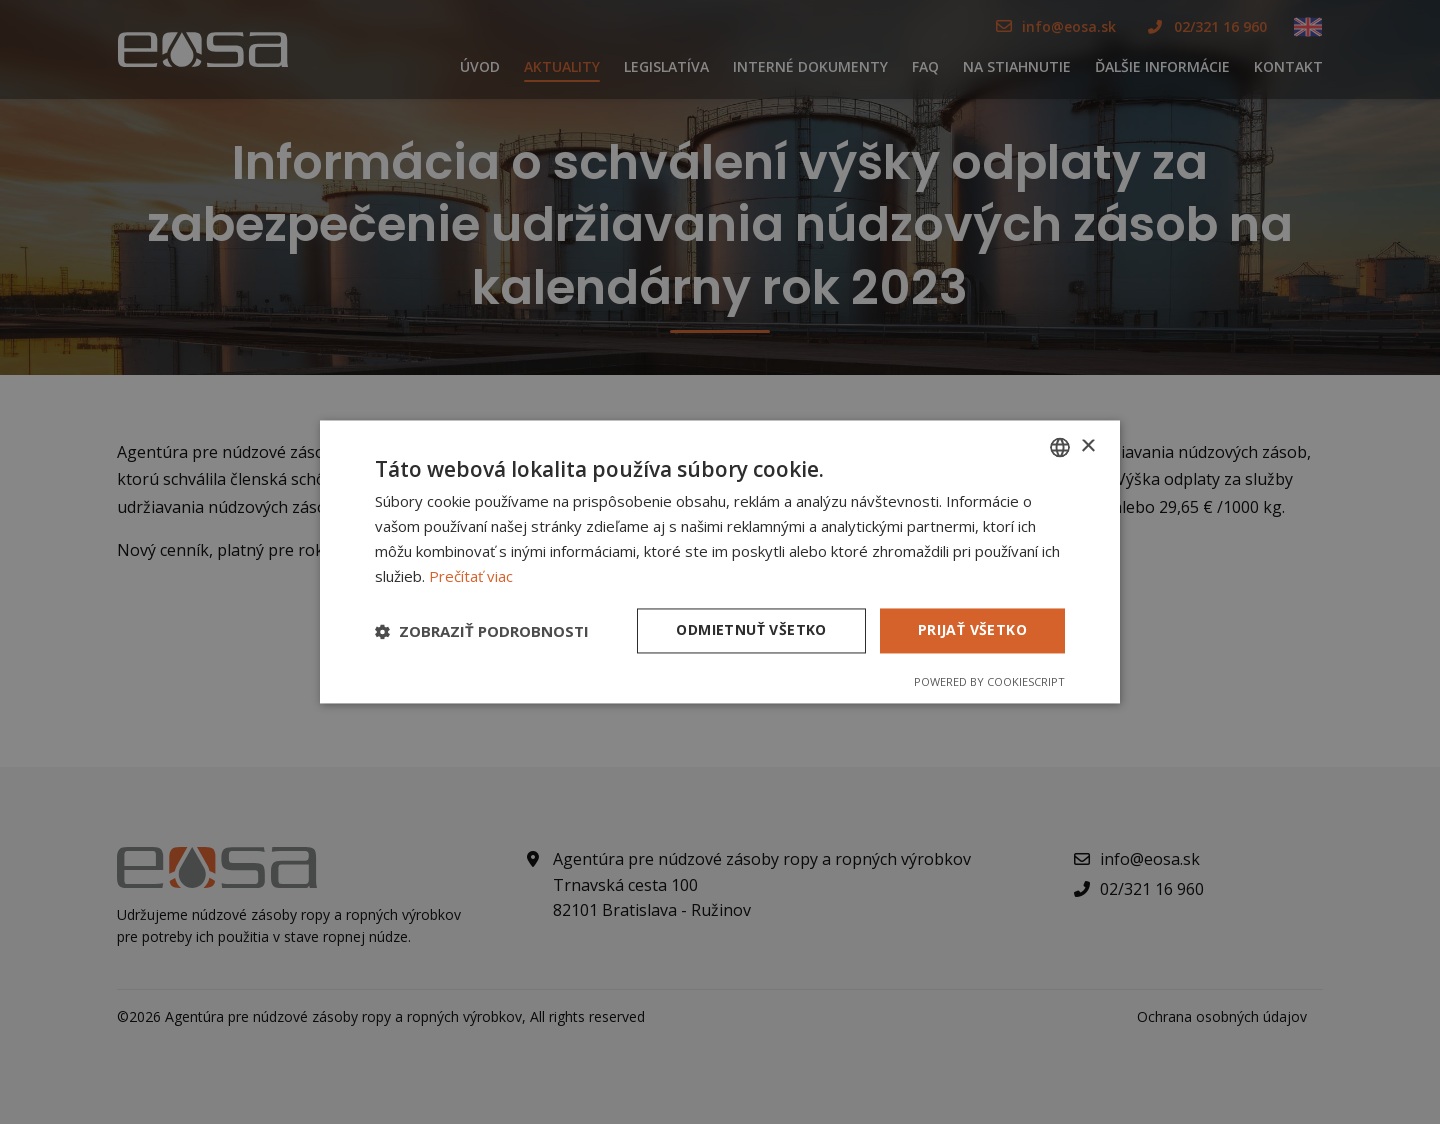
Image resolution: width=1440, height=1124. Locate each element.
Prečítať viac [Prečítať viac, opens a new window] (471, 576)
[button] (482, 631)
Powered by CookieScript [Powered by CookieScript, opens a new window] (989, 682)
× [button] (1087, 446)
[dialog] (720, 562)
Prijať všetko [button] (972, 630)
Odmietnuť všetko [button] (751, 630)
